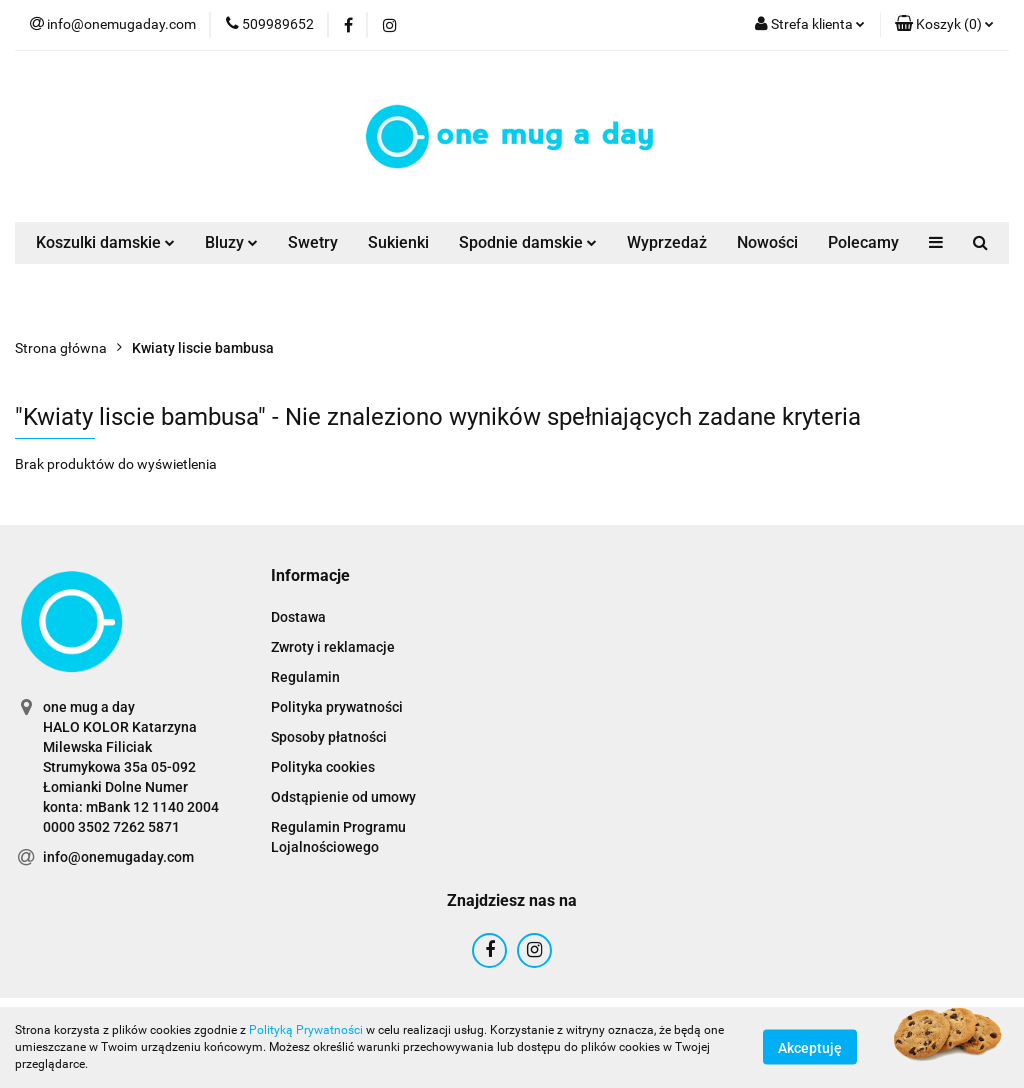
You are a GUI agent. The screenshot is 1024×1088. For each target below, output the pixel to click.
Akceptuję (810, 1048)
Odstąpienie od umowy (343, 797)
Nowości (767, 242)
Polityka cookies (323, 767)
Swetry (313, 242)
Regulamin (305, 677)
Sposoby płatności (329, 737)
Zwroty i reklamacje (333, 647)
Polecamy (863, 242)
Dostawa (298, 617)
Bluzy (231, 242)
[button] (944, 25)
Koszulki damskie (105, 242)
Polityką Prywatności (306, 1030)
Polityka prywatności (337, 707)
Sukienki (398, 242)
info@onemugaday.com (118, 857)
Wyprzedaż (667, 242)
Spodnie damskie (528, 242)
